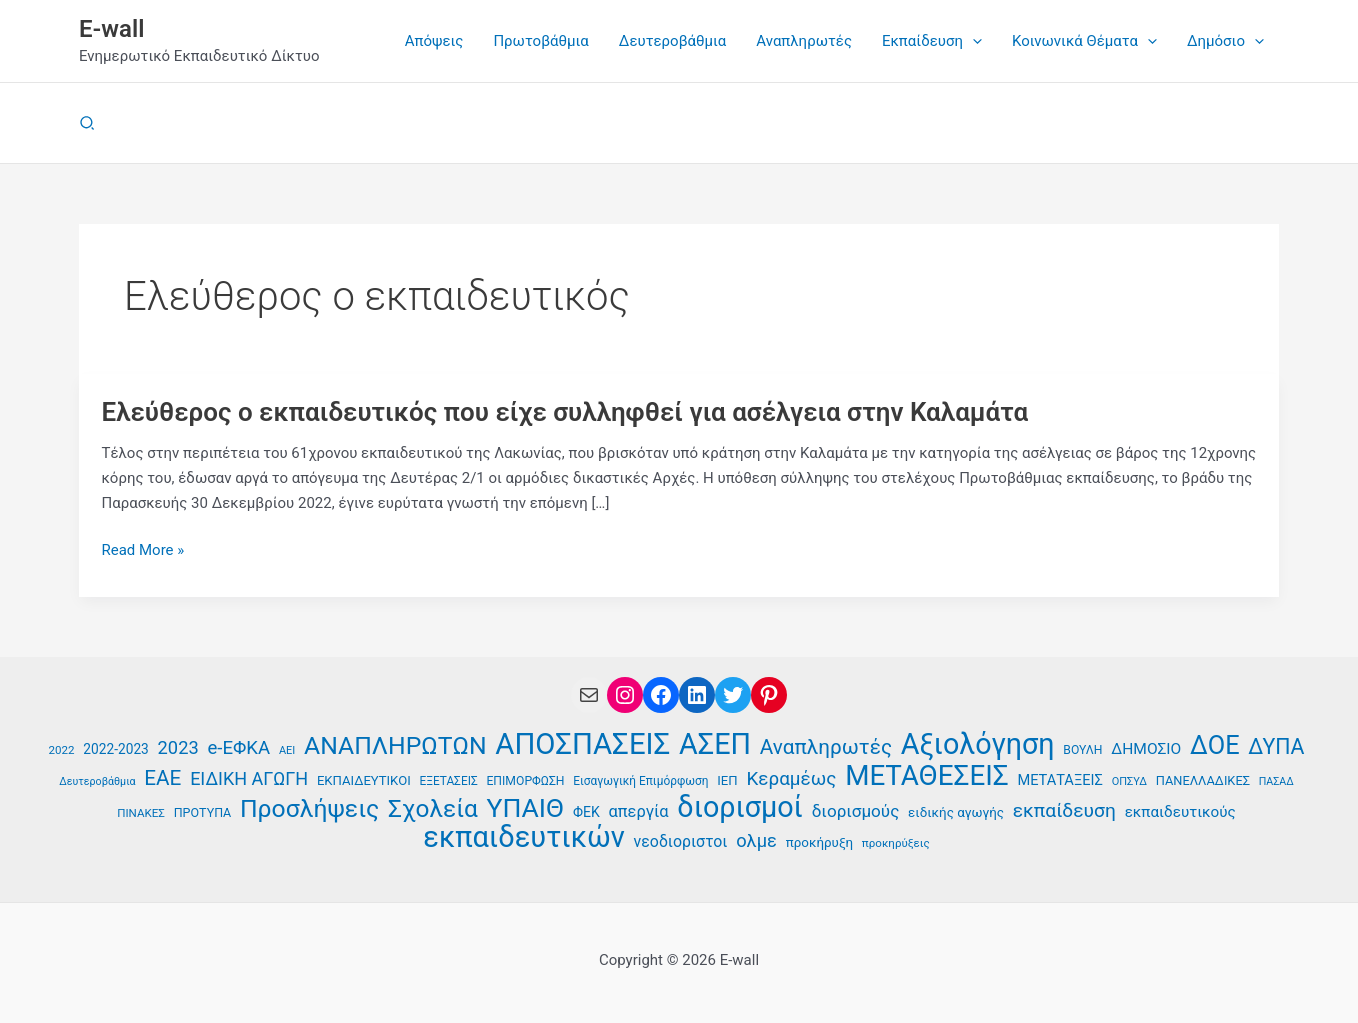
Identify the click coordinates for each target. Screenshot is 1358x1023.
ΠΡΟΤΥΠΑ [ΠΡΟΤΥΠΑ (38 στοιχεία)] (203, 812)
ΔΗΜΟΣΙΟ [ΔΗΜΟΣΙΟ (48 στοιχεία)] (1146, 749)
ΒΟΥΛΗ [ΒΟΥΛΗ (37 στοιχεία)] (1082, 750)
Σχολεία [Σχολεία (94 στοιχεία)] (433, 809)
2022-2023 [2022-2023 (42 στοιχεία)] (115, 749)
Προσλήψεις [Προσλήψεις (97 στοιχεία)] (309, 809)
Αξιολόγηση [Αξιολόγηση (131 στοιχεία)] (978, 744)
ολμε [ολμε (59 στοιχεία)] (756, 840)
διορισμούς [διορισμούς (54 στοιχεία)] (856, 811)
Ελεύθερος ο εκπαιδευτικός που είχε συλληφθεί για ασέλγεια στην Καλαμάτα (565, 412)
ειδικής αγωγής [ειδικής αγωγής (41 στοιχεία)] (956, 812)
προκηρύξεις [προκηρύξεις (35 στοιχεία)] (896, 843)
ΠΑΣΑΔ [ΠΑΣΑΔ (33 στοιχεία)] (1276, 781)
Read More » (143, 550)
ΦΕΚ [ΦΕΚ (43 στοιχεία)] (586, 812)
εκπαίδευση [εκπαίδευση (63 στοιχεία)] (1064, 810)
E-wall (111, 29)
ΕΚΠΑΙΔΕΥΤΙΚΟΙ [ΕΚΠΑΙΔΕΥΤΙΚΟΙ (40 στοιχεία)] (364, 780)
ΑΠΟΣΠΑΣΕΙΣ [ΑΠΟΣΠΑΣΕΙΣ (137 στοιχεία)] (582, 744)
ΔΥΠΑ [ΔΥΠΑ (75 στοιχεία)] (1276, 747)
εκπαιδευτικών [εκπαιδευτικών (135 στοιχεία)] (524, 837)
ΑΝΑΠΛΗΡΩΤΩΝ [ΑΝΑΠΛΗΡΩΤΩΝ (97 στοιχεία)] (395, 746)
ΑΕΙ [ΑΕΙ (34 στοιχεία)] (287, 750)
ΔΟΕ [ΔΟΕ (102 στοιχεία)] (1215, 745)
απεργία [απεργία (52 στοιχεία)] (638, 811)
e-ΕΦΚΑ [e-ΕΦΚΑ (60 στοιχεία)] (238, 748)
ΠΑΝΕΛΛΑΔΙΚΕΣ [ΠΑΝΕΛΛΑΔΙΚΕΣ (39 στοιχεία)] (1203, 780)
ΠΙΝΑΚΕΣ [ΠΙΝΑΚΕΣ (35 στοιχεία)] (141, 813)
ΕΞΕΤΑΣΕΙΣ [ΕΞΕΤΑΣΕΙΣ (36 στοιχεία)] (448, 781)
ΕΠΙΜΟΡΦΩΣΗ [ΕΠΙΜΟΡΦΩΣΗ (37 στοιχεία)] (525, 781)
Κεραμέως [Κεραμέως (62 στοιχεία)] (791, 778)
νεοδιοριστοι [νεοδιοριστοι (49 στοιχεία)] (681, 841)
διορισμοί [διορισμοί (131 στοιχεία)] (740, 807)
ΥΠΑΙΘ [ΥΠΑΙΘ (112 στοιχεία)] (526, 808)
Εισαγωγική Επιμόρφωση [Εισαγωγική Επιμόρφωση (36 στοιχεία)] (640, 781)
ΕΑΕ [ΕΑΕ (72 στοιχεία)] (162, 778)
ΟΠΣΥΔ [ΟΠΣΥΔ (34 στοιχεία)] (1129, 781)
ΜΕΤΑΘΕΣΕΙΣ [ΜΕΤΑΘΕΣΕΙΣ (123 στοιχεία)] (926, 776)
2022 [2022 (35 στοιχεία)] (62, 750)
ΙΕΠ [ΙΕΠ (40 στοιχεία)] (727, 780)
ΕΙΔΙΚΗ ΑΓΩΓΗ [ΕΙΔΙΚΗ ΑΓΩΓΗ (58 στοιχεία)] (249, 778)
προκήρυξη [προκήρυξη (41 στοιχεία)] (819, 842)
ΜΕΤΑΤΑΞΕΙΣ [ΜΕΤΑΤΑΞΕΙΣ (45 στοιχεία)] (1060, 780)
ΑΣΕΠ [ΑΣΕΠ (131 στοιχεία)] (715, 744)
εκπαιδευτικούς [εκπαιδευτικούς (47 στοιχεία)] (1180, 812)
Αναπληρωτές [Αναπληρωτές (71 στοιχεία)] (826, 747)
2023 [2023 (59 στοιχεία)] (178, 747)
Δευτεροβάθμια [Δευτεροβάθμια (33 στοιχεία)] (97, 781)
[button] (972, 41)
